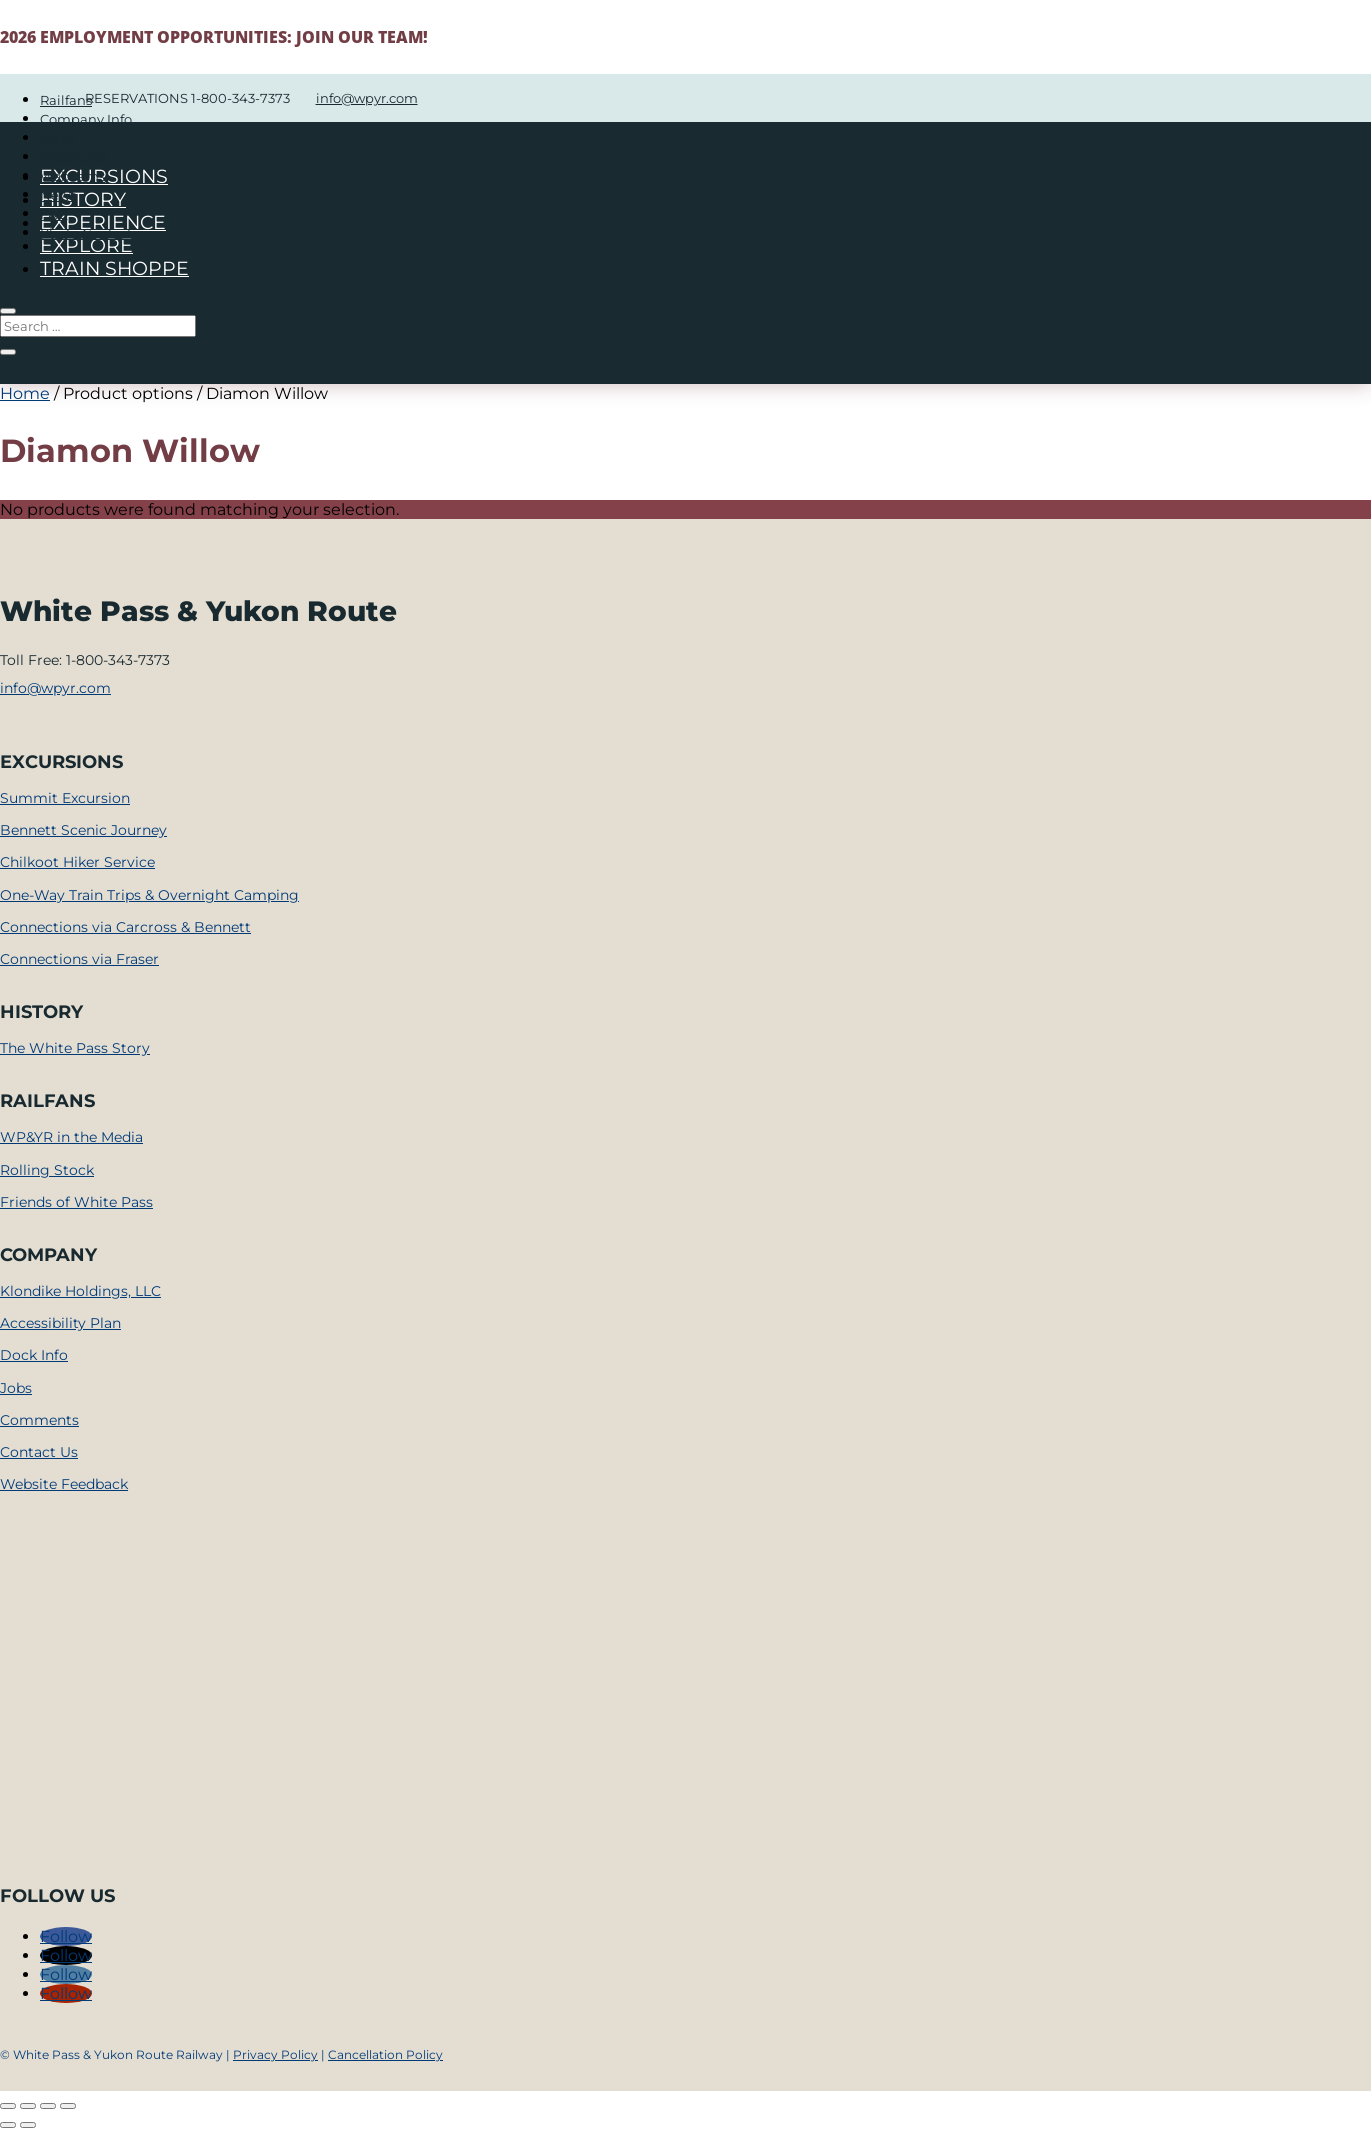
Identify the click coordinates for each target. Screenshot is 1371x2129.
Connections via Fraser (79, 959)
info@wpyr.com (55, 688)
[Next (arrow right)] (28, 2125)
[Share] (48, 2106)
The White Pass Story (75, 1048)
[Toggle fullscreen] (28, 2106)
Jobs (16, 1388)
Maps (57, 138)
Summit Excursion (65, 798)
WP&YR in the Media (71, 1137)
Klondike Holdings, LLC (80, 1291)
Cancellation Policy (385, 2054)
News (58, 195)
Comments (39, 1420)
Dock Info (34, 1355)
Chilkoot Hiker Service (77, 862)
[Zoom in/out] (8, 2106)
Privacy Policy (275, 2054)
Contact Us (39, 1452)
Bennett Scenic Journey (83, 830)
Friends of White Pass (76, 1202)
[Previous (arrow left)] (8, 2125)
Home (25, 393)
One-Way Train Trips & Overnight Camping (149, 895)
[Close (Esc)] (68, 2106)
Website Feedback (64, 1484)
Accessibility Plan (60, 1323)
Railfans (66, 100)
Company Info (86, 119)
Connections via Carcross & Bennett (125, 927)
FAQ (54, 214)
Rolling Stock (47, 1170)
